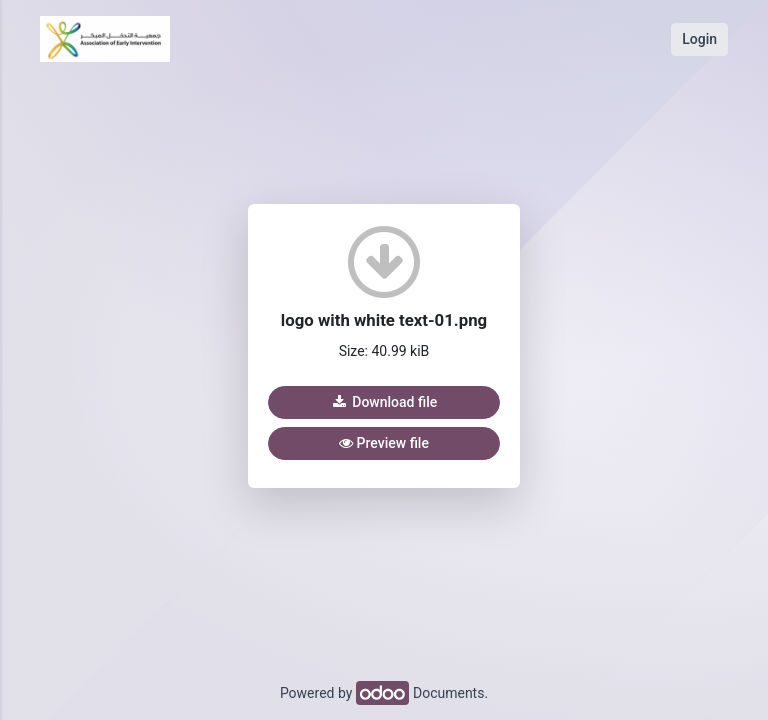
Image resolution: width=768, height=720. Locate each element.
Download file (384, 402)
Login (699, 39)
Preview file (384, 443)
